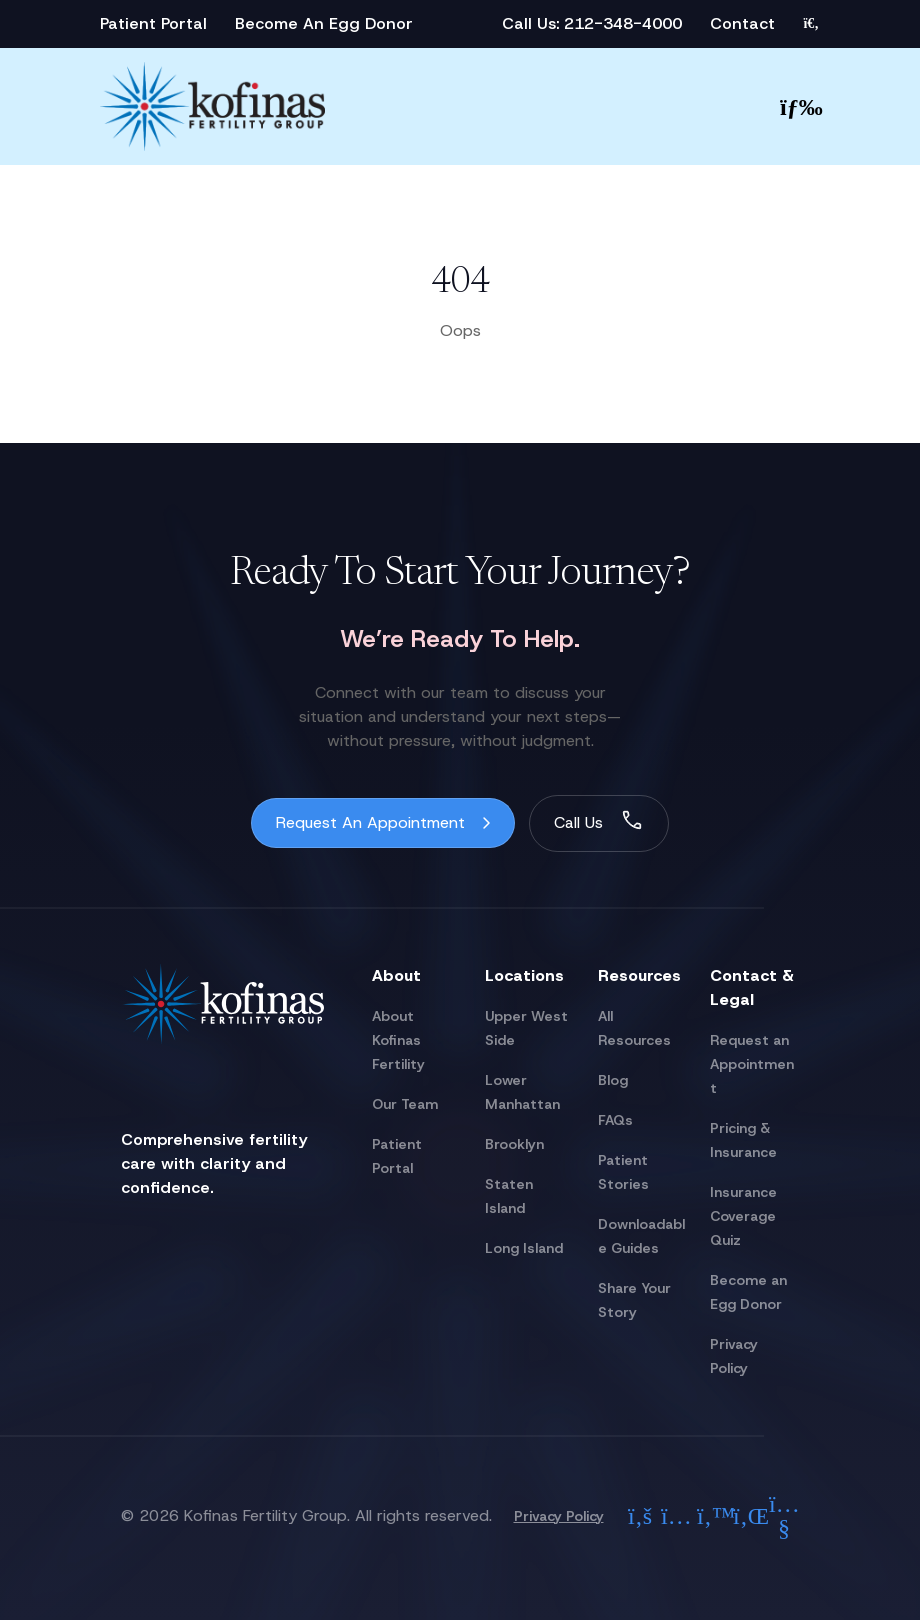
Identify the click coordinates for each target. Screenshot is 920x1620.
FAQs (615, 1120)
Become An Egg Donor (324, 23)
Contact (742, 23)
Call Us (578, 822)
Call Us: (533, 23)
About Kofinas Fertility (398, 1040)
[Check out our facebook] (640, 1516)
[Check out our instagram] (676, 1516)
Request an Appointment (752, 1064)
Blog (613, 1080)
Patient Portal (153, 23)
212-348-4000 (623, 23)
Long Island (524, 1248)
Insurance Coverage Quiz (743, 1216)
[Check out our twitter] (712, 1516)
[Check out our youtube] (784, 1516)
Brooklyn (514, 1144)
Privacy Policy (559, 1516)
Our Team (405, 1104)
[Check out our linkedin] (748, 1516)
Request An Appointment (370, 822)
